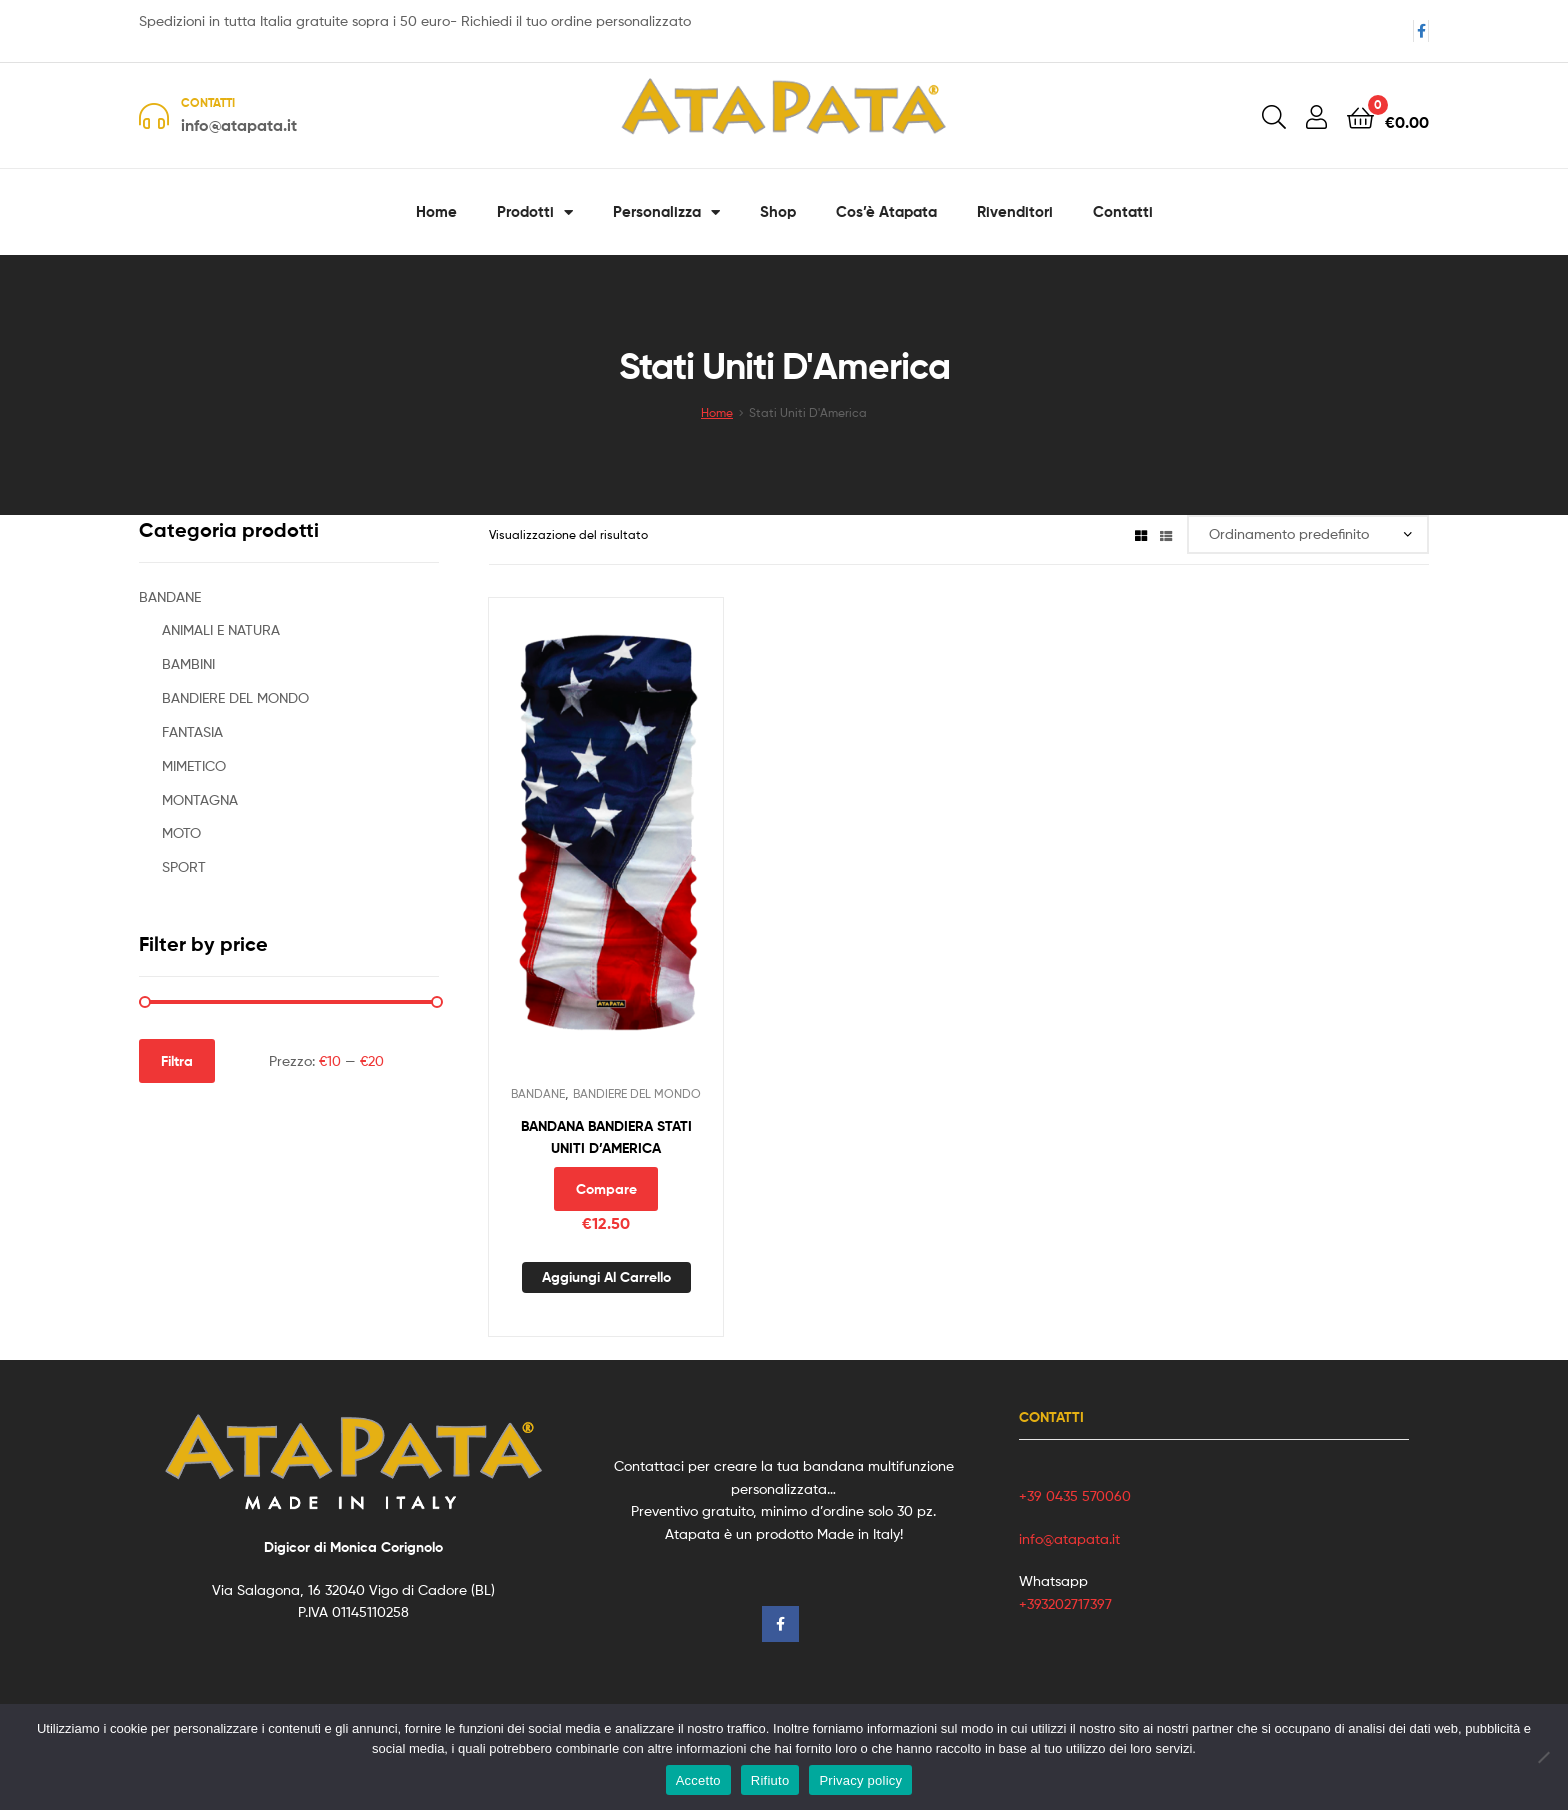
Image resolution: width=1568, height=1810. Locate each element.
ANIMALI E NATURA (221, 629)
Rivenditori (1015, 211)
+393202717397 (1065, 1603)
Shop (778, 211)
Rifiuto (770, 1780)
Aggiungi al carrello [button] (606, 1277)
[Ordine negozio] (1308, 534)
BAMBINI (188, 663)
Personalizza (666, 212)
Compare (606, 1189)
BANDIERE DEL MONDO (637, 1093)
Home (436, 211)
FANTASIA (192, 731)
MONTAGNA (200, 799)
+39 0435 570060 (1075, 1495)
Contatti (1123, 211)
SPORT (184, 866)
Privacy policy (860, 1780)
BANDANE (538, 1093)
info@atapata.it (1069, 1538)
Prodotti (535, 212)
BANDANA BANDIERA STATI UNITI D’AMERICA (606, 1137)
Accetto (698, 1780)
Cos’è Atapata (886, 211)
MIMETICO (194, 765)
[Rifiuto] (1543, 1757)
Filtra (177, 1061)
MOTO (181, 832)
